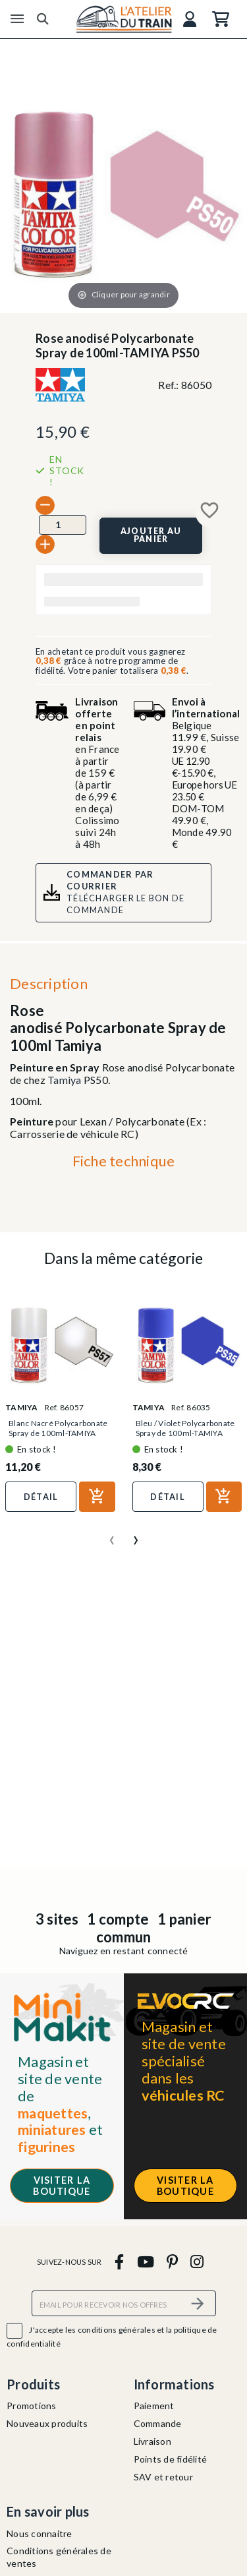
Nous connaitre (39, 2533)
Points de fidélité (170, 2459)
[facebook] (119, 2261)
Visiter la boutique (61, 2185)
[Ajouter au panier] (150, 535)
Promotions (32, 2405)
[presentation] (112, 1535)
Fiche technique (123, 1161)
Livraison (152, 2441)
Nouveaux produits (47, 2423)
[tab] (123, 1164)
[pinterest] (172, 2261)
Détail (41, 1496)
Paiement (154, 2405)
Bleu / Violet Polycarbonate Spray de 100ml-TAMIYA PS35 (185, 1433)
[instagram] (197, 2261)
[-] (45, 505)
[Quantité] (62, 525)
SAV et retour (163, 2476)
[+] (45, 544)
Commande (158, 2423)
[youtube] (145, 2261)
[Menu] (17, 19)
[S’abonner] (198, 2303)
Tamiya (64, 1079)
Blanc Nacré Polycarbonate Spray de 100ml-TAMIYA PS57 (58, 1433)
